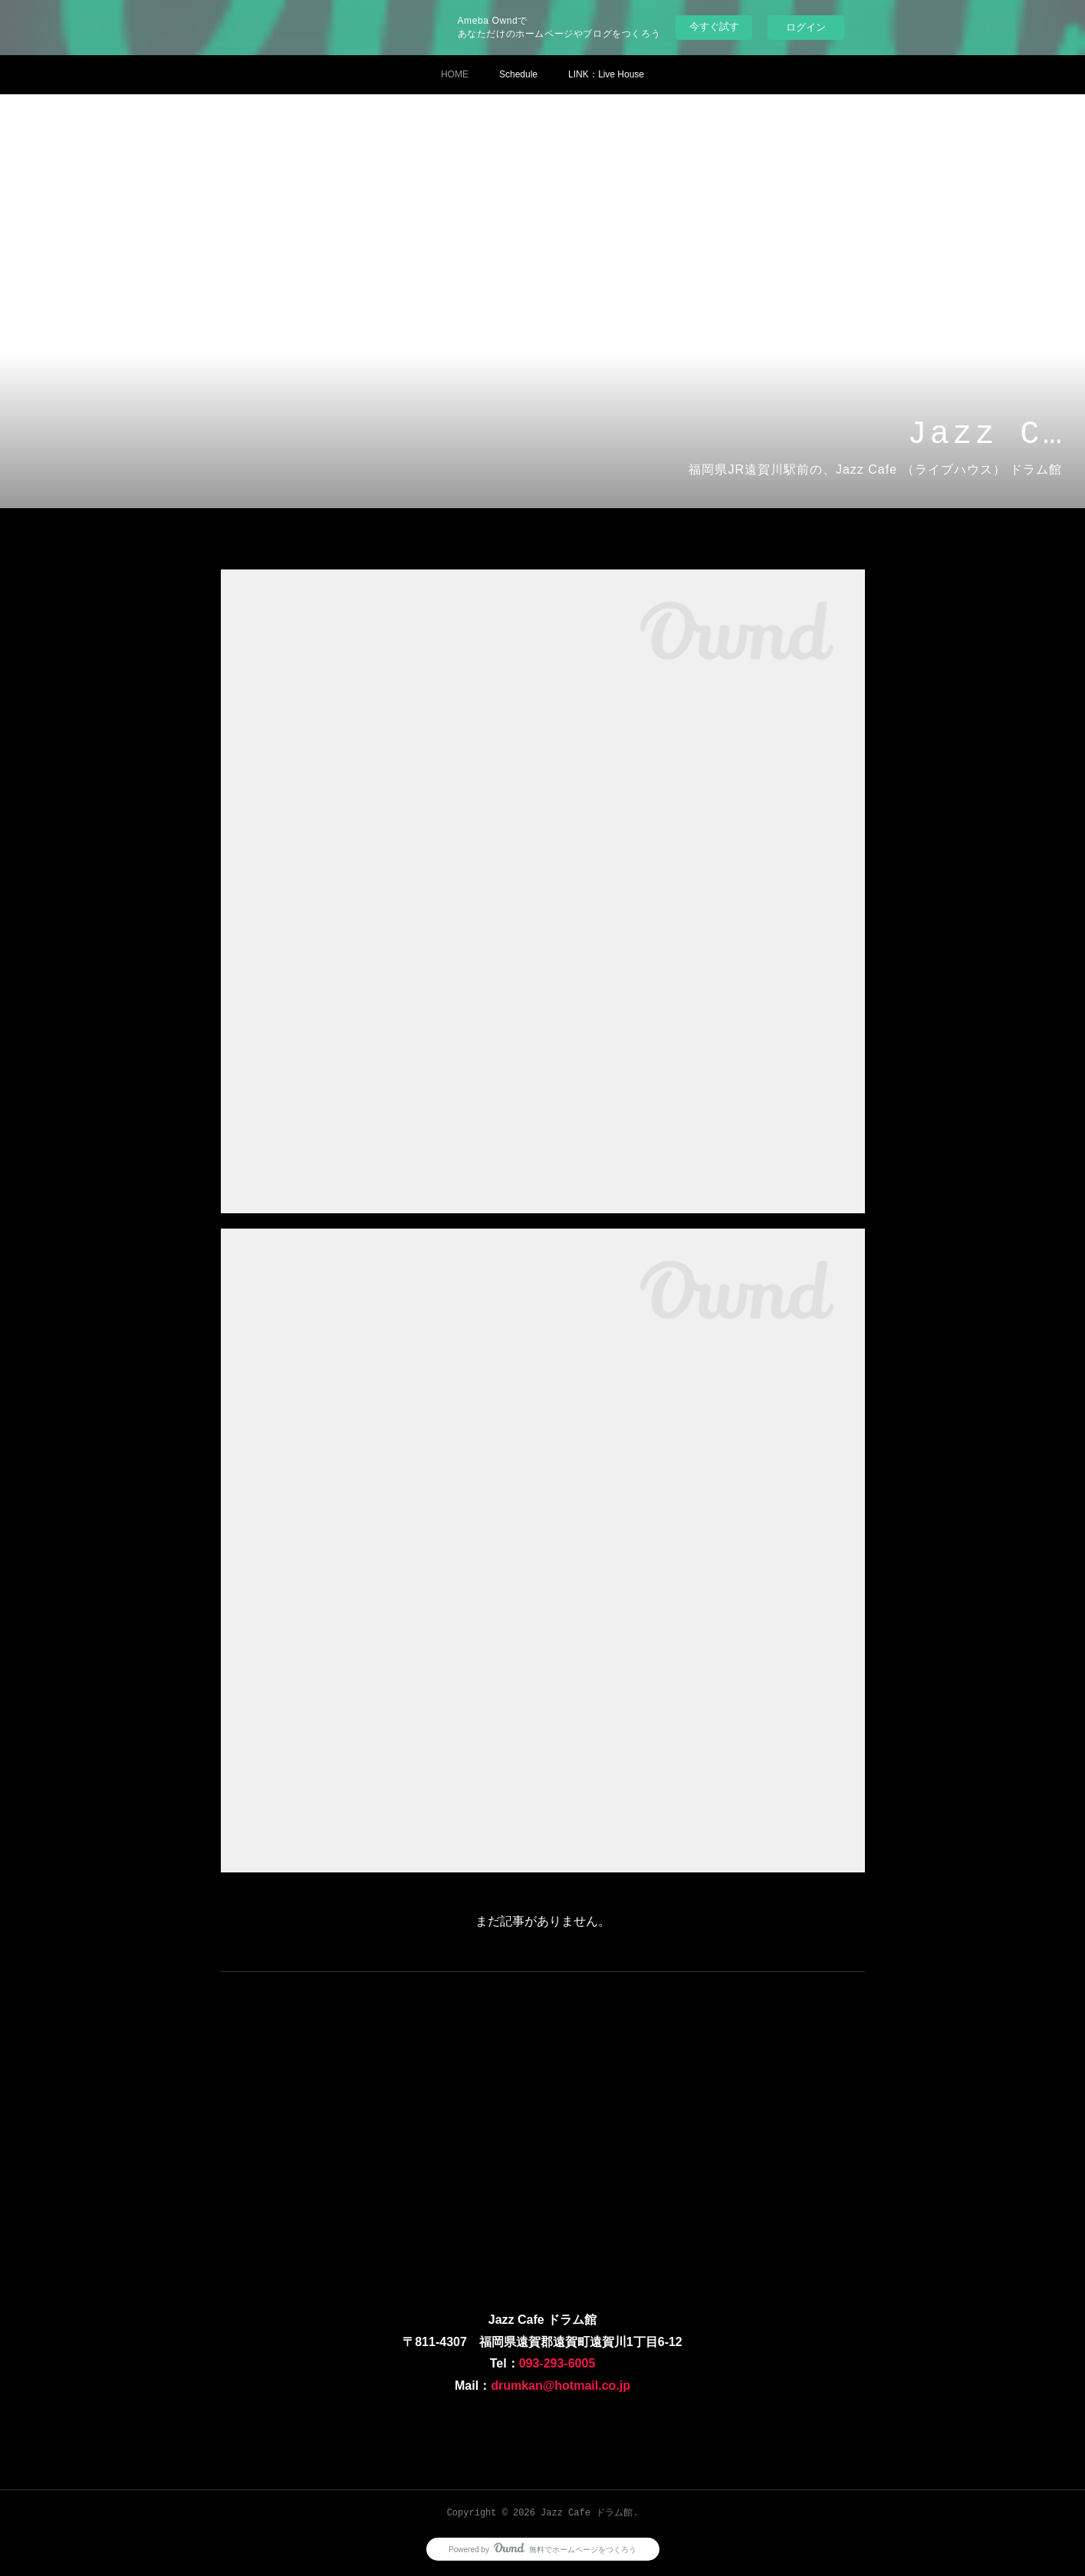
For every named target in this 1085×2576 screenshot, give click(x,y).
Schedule (518, 74)
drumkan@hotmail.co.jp (560, 2385)
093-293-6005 (557, 2363)
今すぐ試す (714, 26)
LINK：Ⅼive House (606, 74)
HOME (455, 74)
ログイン (806, 27)
